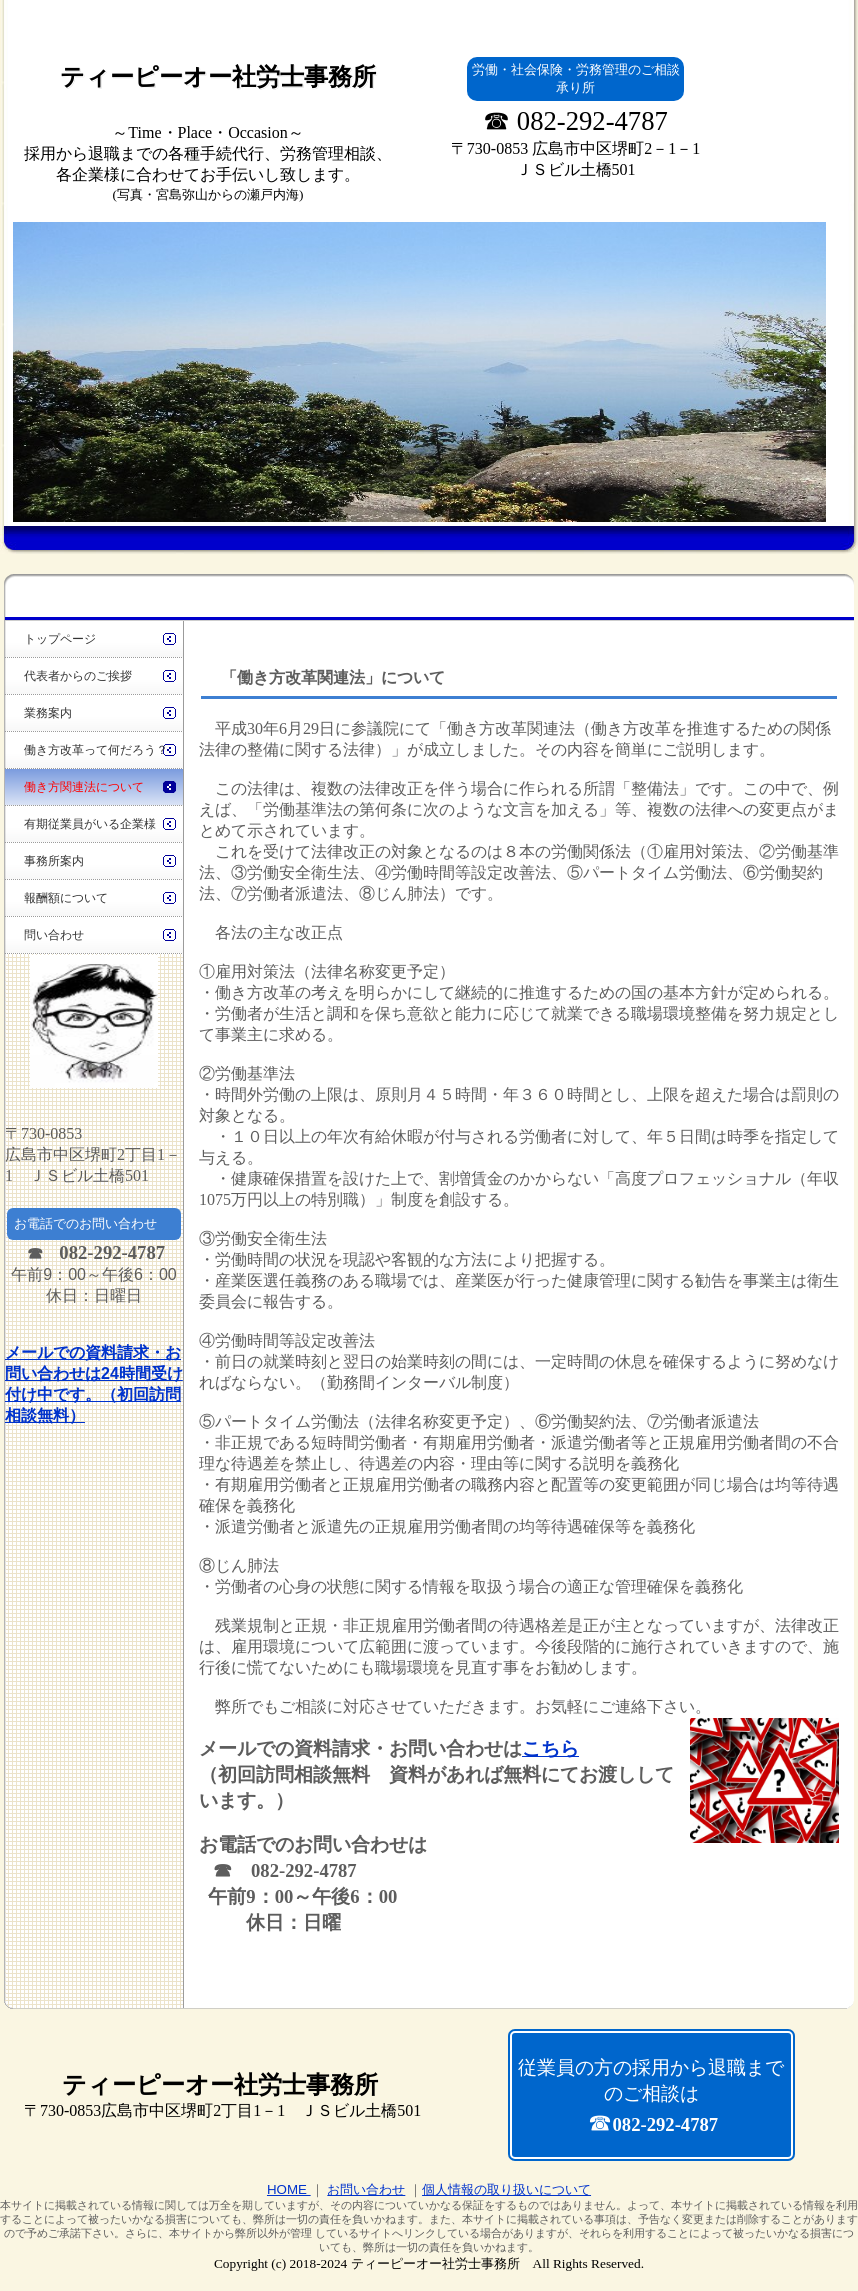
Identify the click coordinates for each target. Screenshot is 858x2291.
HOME (289, 2189)
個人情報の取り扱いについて (506, 2189)
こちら (550, 1748)
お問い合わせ (366, 2189)
